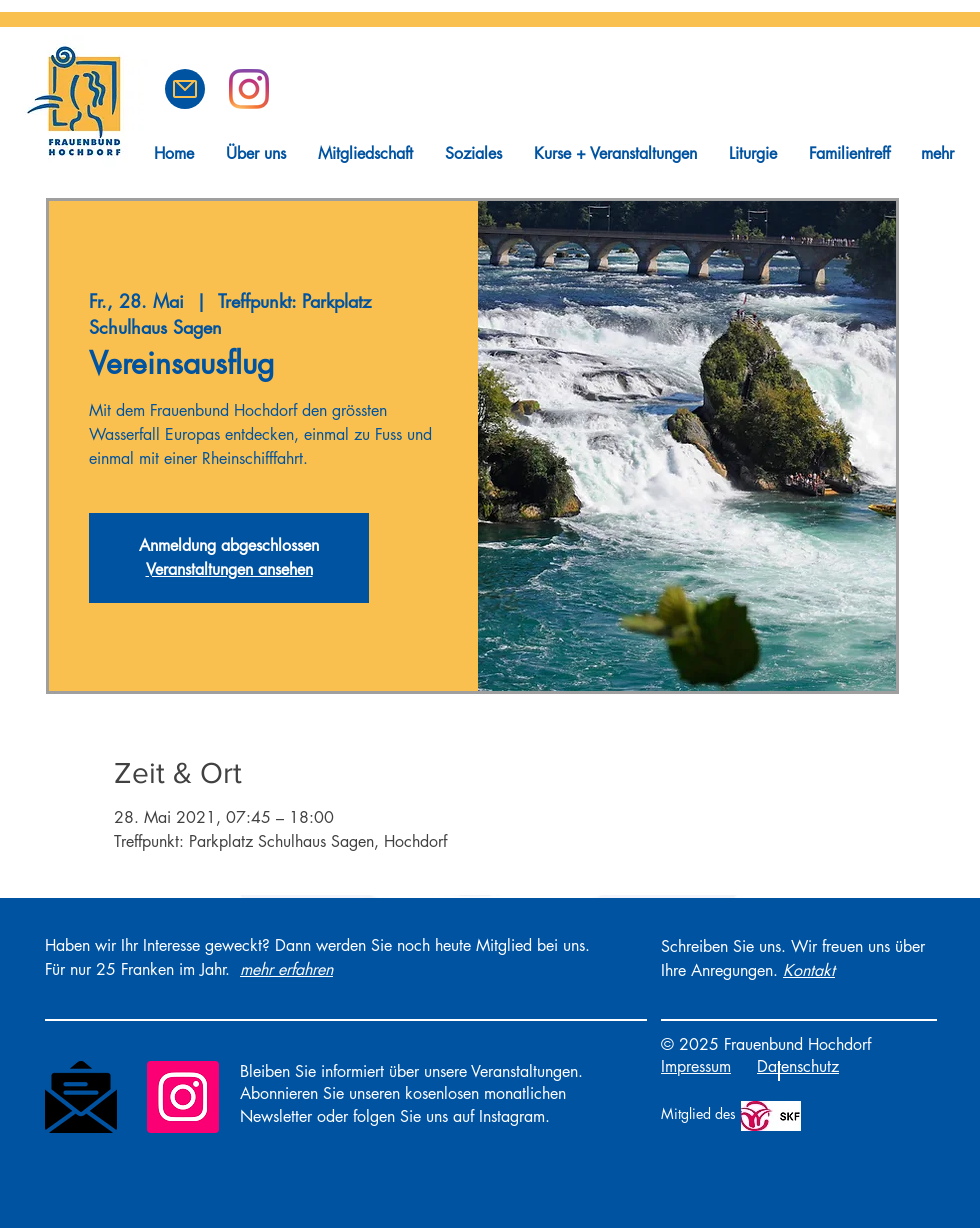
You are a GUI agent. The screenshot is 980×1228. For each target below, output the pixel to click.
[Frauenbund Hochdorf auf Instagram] (249, 89)
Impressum (696, 1066)
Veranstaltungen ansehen (229, 569)
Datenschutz (798, 1066)
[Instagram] (183, 1097)
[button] (185, 89)
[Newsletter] (81, 1097)
